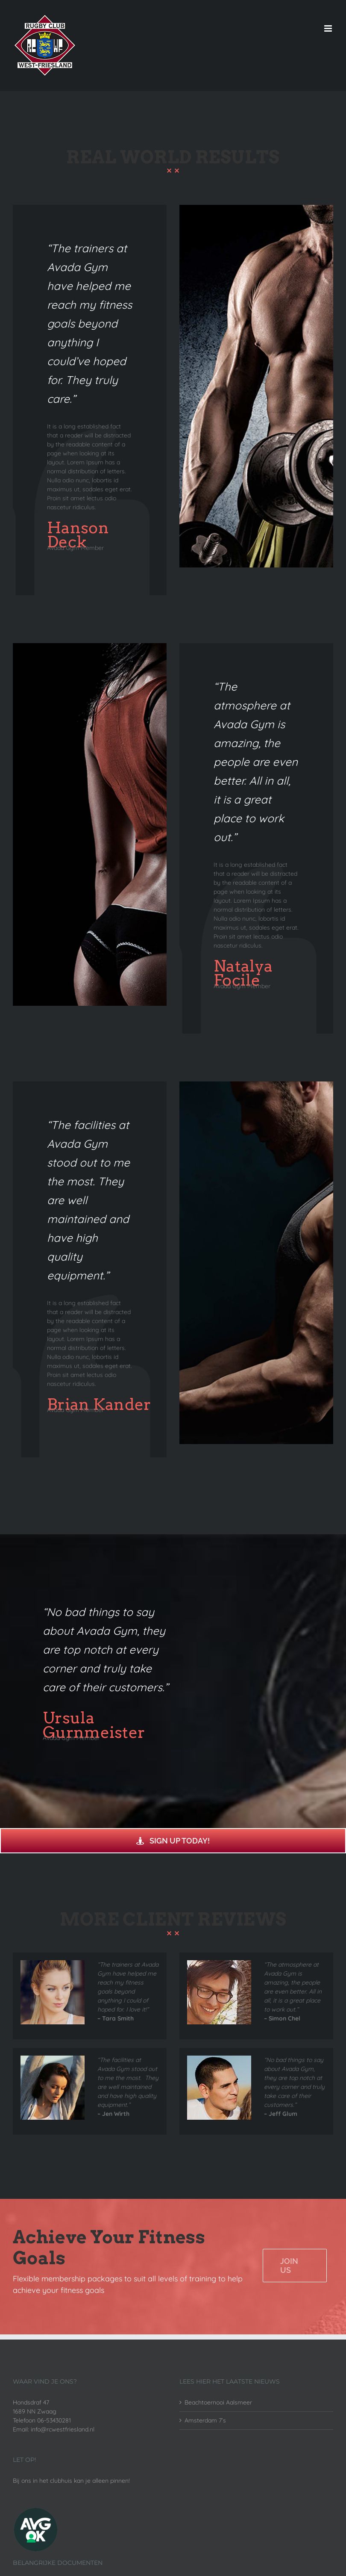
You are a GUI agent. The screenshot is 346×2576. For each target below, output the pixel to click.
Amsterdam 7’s (205, 2420)
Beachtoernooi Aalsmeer (218, 2402)
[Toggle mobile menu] (328, 28)
